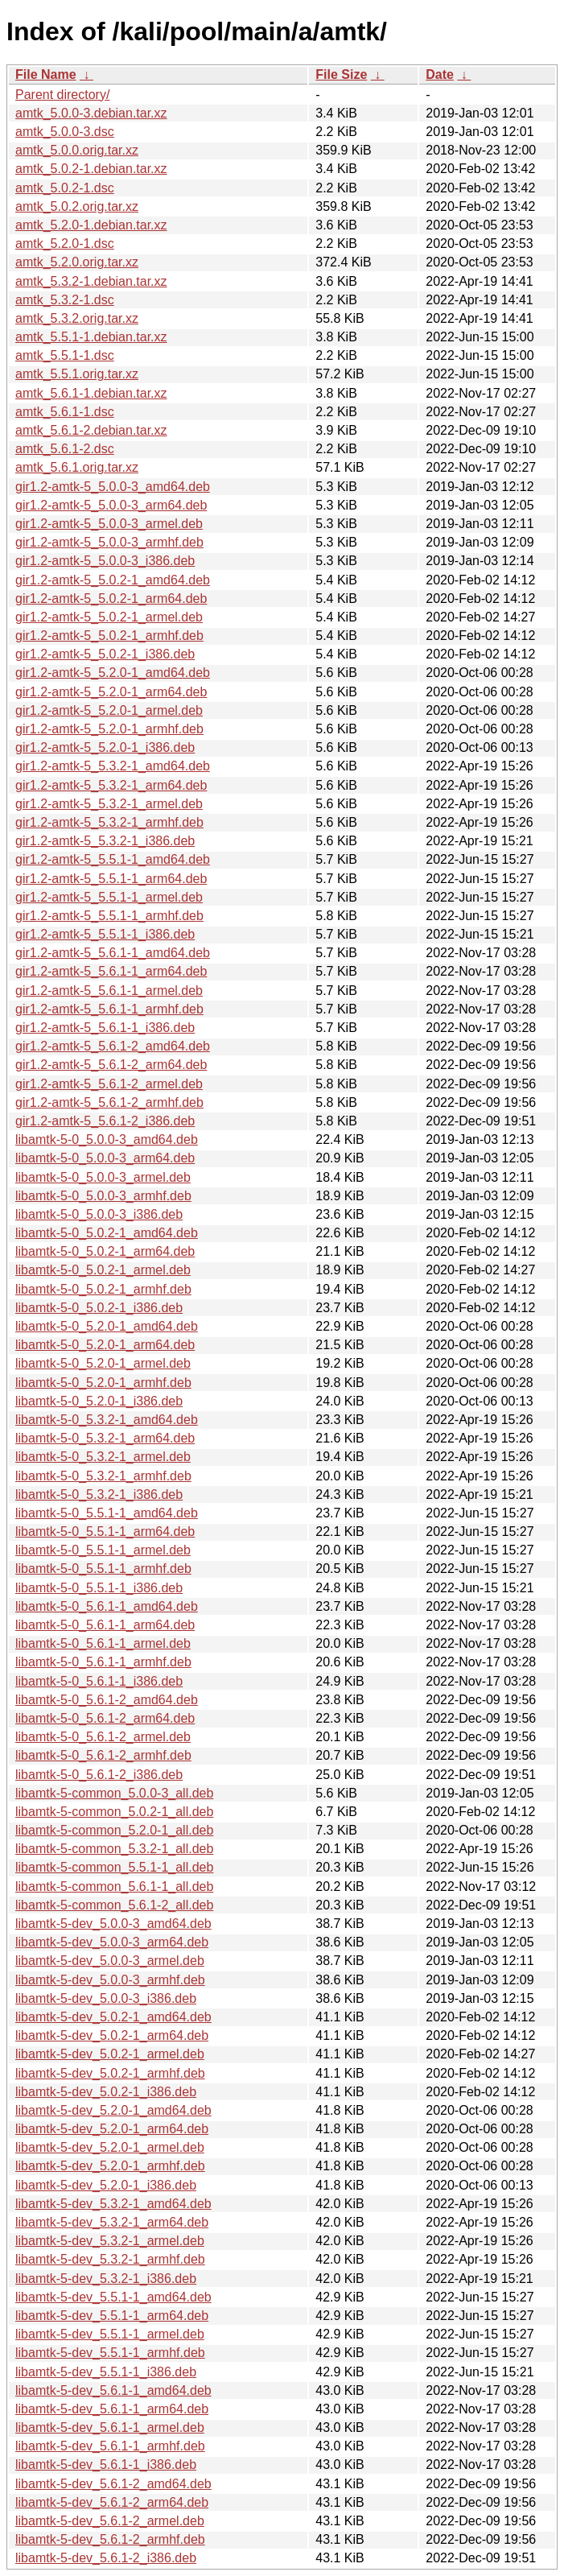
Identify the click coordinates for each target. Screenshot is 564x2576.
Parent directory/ (62, 94)
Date (440, 74)
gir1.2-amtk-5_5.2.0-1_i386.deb (105, 747)
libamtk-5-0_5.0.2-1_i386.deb (99, 1308)
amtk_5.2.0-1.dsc (64, 243)
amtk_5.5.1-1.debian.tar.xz (91, 337)
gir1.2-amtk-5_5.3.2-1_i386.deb (105, 841)
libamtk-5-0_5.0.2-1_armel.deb (103, 1270)
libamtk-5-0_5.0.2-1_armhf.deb (103, 1289)
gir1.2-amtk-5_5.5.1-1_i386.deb (105, 934)
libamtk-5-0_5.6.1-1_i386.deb (99, 1681)
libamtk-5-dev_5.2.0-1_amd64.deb (113, 2110)
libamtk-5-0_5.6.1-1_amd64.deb (106, 1606)
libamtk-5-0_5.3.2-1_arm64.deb (105, 1438)
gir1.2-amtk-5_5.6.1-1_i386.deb (105, 1027)
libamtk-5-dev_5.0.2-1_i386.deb (105, 2092)
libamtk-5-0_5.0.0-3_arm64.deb (105, 1158)
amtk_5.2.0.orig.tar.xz (76, 262)
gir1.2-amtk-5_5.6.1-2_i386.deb (105, 1121)
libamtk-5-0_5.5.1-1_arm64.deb (105, 1531)
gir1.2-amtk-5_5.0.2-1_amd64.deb (112, 580)
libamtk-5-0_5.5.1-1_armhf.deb (103, 1568)
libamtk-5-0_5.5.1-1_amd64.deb (106, 1513)
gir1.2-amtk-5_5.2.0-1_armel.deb (109, 710)
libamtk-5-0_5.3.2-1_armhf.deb (103, 1476)
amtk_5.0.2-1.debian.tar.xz (91, 168)
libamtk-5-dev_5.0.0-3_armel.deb (109, 1960)
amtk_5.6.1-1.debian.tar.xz (91, 393)
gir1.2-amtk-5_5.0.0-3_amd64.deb (112, 486)
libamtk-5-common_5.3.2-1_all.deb (114, 1849)
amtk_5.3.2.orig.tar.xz (76, 318)
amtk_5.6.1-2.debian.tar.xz (91, 430)
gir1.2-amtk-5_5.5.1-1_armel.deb (109, 897)
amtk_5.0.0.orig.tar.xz (76, 150)
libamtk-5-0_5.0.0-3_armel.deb (103, 1177)
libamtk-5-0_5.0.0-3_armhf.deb (103, 1196)
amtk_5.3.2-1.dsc (64, 300)
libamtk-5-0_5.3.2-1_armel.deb (103, 1456)
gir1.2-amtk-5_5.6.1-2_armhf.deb (109, 1102)
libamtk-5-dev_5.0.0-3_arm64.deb (111, 1942)
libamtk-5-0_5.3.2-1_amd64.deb (106, 1419)
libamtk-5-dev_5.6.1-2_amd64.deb (113, 2484)
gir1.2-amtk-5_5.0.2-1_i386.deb (105, 654)
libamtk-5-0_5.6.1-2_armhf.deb (103, 1755)
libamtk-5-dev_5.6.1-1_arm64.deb (111, 2409)
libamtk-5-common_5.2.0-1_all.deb (114, 1830)
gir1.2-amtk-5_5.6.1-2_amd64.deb (112, 1046)
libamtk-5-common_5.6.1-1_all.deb (114, 1886)
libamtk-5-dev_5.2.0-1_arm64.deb (111, 2129)
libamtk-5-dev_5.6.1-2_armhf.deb (110, 2539)
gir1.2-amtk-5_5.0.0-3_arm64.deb (111, 505)
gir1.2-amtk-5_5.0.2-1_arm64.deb (111, 598)
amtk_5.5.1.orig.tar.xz (76, 374)
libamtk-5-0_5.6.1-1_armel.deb (103, 1643)
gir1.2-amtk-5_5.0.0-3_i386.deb (105, 561)
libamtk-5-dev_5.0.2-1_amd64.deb (113, 2017)
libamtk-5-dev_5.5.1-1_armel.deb (109, 2334)
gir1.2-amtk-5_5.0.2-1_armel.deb (109, 617)
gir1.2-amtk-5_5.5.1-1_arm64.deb (111, 879)
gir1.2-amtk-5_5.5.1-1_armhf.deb (109, 916)
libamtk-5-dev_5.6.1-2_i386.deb (105, 2558)
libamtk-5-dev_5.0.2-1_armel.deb (109, 2054)
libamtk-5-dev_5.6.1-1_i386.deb (105, 2464)
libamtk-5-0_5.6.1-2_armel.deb (103, 1737)
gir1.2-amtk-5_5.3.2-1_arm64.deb (111, 785)
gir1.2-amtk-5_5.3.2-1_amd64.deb (112, 766)
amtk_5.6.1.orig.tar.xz (76, 467)
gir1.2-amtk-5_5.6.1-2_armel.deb (109, 1084)
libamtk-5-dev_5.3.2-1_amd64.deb (113, 2204)
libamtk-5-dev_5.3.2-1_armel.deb (109, 2241)
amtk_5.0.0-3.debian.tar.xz (91, 113)
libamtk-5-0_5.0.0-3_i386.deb (99, 1214)
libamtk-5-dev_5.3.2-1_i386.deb (105, 2278)
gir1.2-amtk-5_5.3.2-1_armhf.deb (109, 822)
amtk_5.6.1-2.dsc (64, 449)
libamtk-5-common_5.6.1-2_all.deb (114, 1905)
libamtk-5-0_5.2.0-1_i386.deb (99, 1401)
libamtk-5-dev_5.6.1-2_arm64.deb (111, 2502)
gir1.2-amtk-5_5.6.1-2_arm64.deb (111, 1064)
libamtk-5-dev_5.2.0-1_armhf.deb (110, 2166)
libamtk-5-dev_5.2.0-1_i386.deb (105, 2185)
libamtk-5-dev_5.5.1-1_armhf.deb (110, 2352)
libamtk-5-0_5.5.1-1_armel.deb (103, 1550)
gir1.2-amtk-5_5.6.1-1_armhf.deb (109, 1009)
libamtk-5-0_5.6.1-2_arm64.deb (105, 1718)
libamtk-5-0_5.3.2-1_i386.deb (99, 1494)
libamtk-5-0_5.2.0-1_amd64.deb (106, 1326)
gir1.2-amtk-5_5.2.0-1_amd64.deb (112, 672)
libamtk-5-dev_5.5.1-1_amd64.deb (113, 2297)
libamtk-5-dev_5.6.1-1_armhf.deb (110, 2446)
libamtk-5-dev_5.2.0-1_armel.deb (109, 2147)
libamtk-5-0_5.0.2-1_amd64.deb (106, 1233)
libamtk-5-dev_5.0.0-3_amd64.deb (113, 1923)
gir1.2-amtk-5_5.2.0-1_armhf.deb (109, 729)
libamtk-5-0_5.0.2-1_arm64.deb (105, 1251)
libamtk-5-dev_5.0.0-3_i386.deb (105, 1998)
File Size (341, 74)
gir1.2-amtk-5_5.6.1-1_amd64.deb (112, 953)
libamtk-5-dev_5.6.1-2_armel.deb (109, 2521)
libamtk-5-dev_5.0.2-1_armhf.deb (110, 2073)
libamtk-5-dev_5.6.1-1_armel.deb (109, 2427)
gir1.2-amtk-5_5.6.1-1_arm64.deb (111, 971)
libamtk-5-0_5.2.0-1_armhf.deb (103, 1382)
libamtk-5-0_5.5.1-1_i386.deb (99, 1588)
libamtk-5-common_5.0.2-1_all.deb (114, 1811)
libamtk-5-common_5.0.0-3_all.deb (114, 1793)
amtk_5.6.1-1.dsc (64, 412)
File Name (45, 74)
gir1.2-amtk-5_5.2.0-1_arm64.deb (111, 692)
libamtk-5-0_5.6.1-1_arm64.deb (105, 1625)
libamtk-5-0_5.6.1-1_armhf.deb (103, 1662)
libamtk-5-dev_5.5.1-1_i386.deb (105, 2372)
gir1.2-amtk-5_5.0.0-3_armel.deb (109, 523)
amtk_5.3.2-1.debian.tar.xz (91, 281)
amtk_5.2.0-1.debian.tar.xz (91, 225)
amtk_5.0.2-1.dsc (64, 188)
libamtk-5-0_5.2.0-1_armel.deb (103, 1363)
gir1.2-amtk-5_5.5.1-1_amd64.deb (112, 859)
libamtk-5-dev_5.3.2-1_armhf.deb (110, 2259)
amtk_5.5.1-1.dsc (64, 355)
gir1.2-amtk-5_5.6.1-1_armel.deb (109, 990)
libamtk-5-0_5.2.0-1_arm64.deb (105, 1345)
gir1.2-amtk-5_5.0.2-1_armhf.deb (109, 635)
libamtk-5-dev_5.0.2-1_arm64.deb (111, 2035)
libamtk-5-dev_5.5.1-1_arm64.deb (111, 2315)
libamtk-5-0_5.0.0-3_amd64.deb (106, 1139)
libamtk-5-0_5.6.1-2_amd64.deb (106, 1700)
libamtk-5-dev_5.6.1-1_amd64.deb (113, 2390)
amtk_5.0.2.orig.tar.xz (76, 206)
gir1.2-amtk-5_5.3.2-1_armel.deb (109, 804)
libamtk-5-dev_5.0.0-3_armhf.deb (110, 1980)
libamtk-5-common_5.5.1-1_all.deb (114, 1867)
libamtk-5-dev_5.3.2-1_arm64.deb (111, 2222)
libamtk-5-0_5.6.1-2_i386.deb (99, 1774)
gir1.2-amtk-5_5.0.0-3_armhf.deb (109, 542)
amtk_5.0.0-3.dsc (64, 131)
